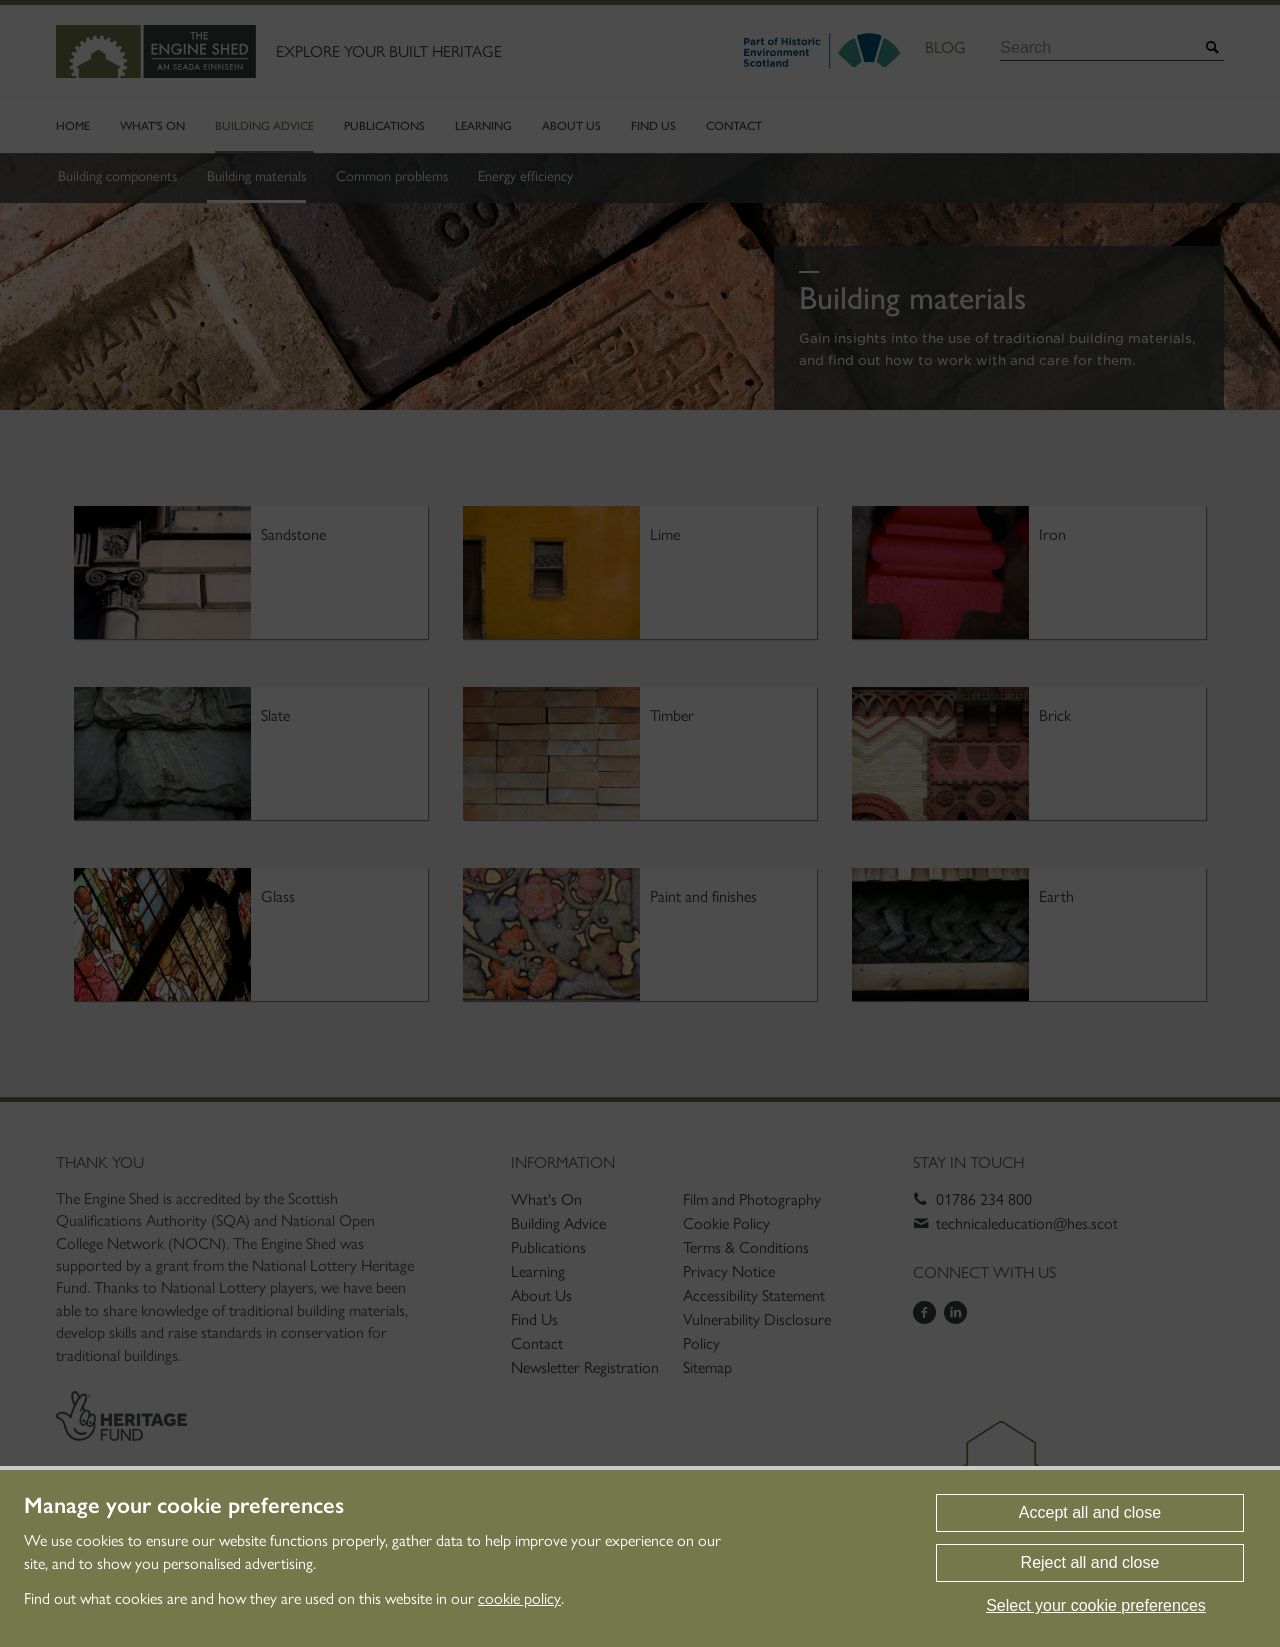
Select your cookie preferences (1096, 1605)
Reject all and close (1090, 1562)
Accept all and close (1090, 1512)
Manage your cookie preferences (184, 1506)
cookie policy (519, 1598)
